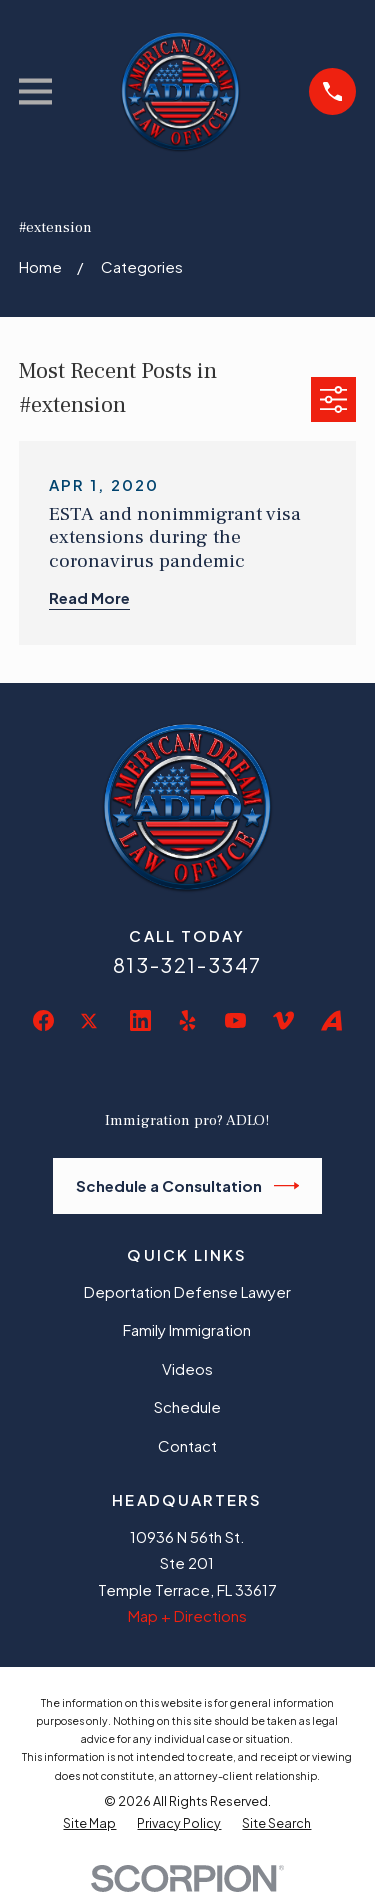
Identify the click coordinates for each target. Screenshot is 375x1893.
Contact (187, 1445)
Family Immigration (187, 1329)
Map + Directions (187, 1615)
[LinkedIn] (140, 1020)
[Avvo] (331, 1020)
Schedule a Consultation (188, 1186)
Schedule (187, 1406)
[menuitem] (89, 1824)
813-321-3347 (187, 964)
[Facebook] (43, 1020)
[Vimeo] (283, 1020)
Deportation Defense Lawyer (187, 1291)
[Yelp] (187, 1020)
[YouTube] (235, 1020)
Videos (187, 1368)
